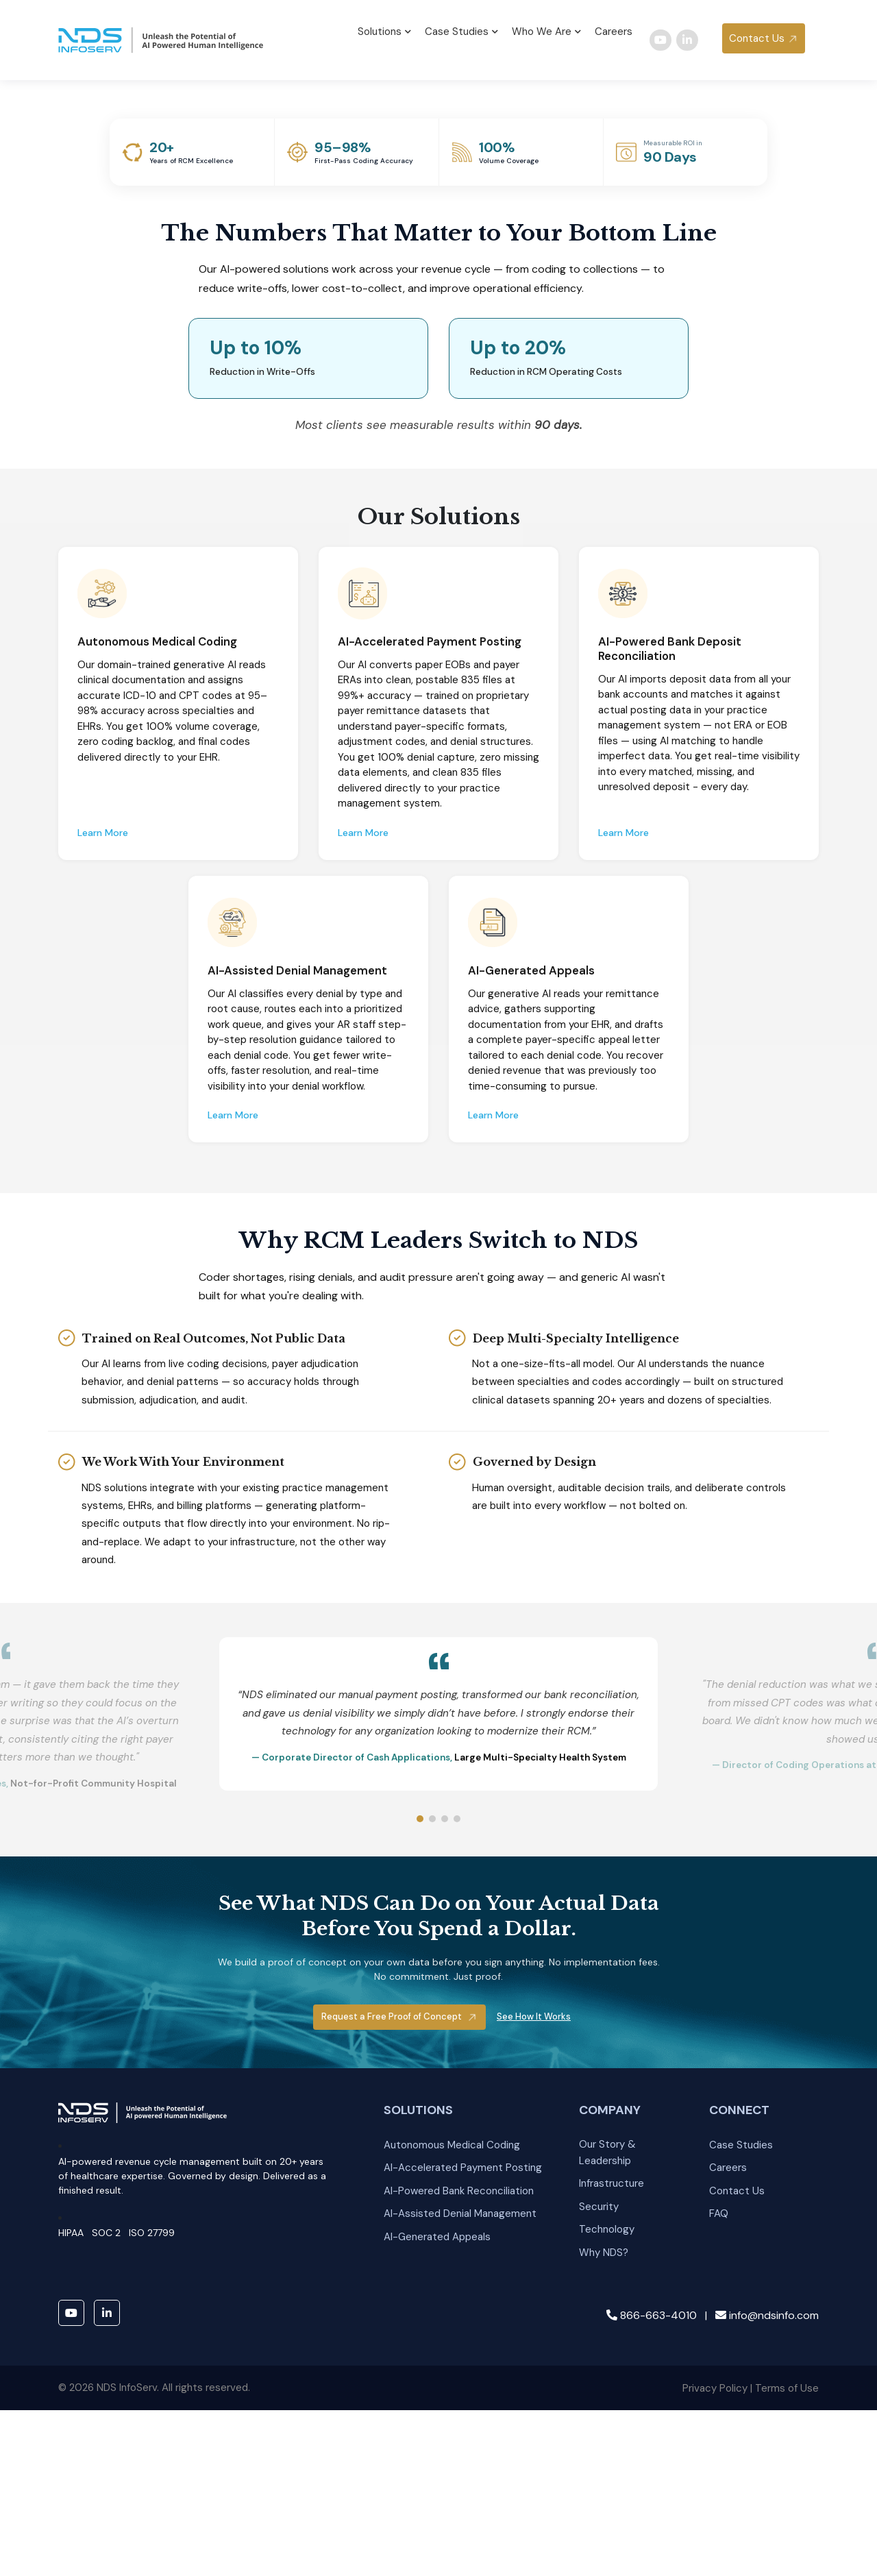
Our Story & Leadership (607, 2395)
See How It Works (534, 2260)
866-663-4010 (651, 2558)
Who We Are (546, 29)
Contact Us (757, 35)
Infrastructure (611, 2426)
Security (599, 2449)
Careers (613, 29)
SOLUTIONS (418, 2353)
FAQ (718, 2457)
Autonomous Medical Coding (452, 2387)
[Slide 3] (444, 2062)
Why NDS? (603, 2496)
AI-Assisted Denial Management (460, 2457)
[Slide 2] (432, 2062)
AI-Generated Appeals (437, 2480)
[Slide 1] (420, 2062)
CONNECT (739, 2353)
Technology (606, 2472)
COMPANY (610, 2353)
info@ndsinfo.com (767, 2558)
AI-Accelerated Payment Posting (463, 2411)
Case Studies (461, 29)
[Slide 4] (457, 2062)
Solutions (384, 29)
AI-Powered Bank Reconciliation (459, 2433)
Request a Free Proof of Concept (392, 2260)
